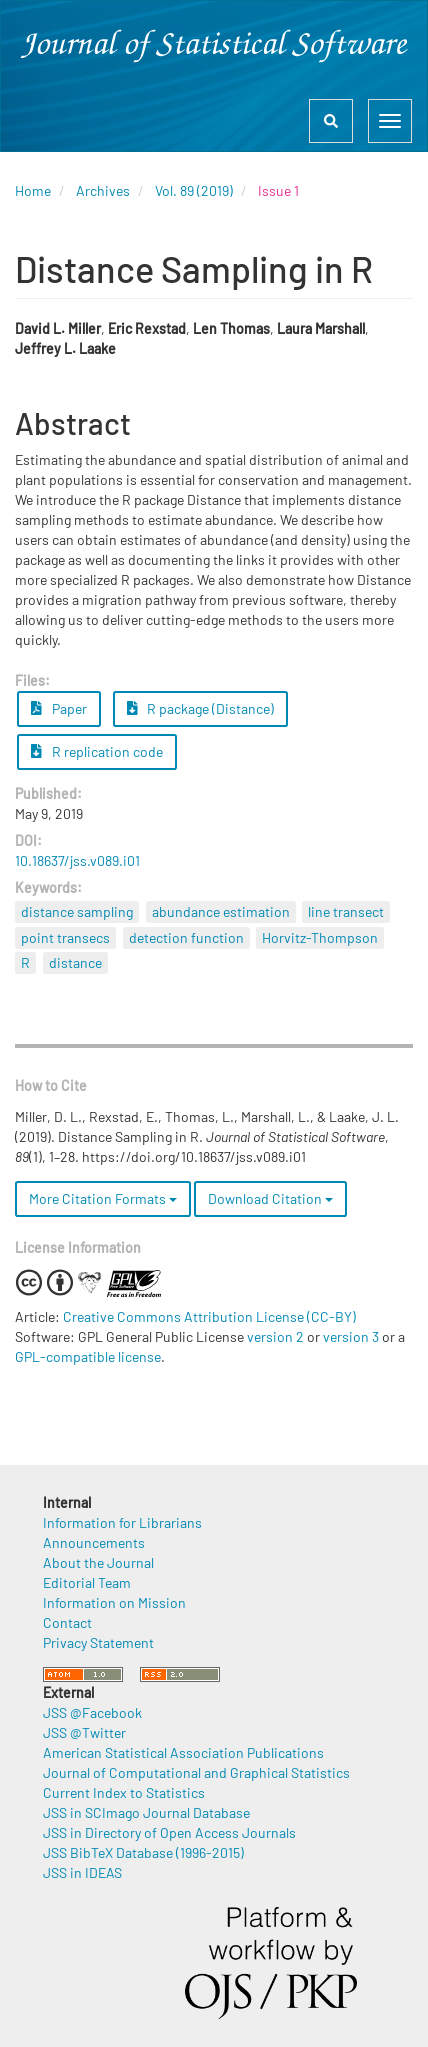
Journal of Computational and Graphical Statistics (196, 1772)
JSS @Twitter (84, 1732)
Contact (67, 1622)
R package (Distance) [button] (201, 708)
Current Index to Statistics (124, 1792)
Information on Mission (114, 1602)
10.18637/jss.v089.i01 (77, 860)
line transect (346, 911)
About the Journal (98, 1562)
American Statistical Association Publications (183, 1752)
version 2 (275, 1336)
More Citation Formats (103, 1198)
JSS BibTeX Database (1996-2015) (143, 1852)
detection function (186, 937)
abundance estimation (221, 911)
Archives (103, 190)
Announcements (94, 1542)
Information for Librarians (122, 1522)
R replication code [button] (97, 751)
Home (33, 190)
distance (75, 962)
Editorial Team (87, 1582)
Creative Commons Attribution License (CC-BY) (209, 1316)
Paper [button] (59, 708)
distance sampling (77, 911)
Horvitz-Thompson (320, 937)
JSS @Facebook (92, 1712)
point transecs (65, 937)
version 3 (351, 1336)
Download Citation (270, 1198)
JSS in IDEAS (82, 1872)
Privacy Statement (98, 1642)
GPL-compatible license (88, 1356)
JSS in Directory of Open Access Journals (169, 1832)
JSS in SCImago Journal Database (146, 1812)
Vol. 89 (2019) (194, 190)
